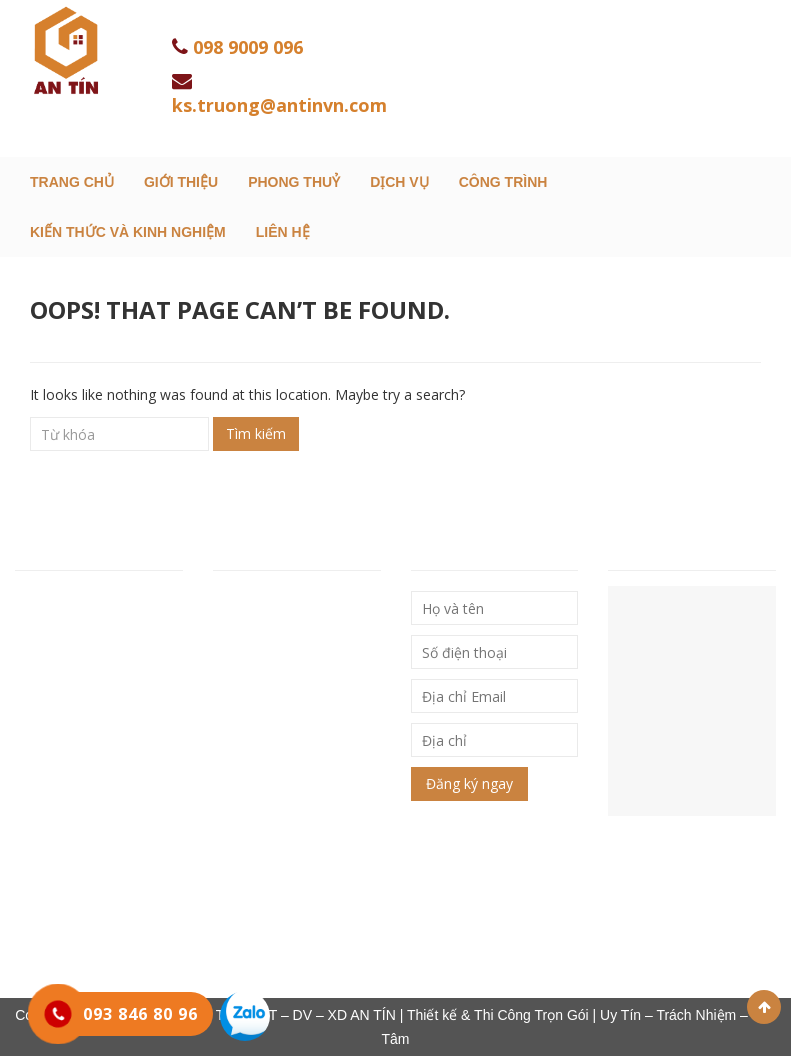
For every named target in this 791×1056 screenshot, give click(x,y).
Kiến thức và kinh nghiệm (128, 232)
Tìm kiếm (256, 433)
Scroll (764, 1007)
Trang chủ (72, 182)
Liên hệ (283, 232)
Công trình (503, 182)
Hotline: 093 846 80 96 (93, 733)
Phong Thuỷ (294, 182)
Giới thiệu (181, 182)
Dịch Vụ (399, 182)
